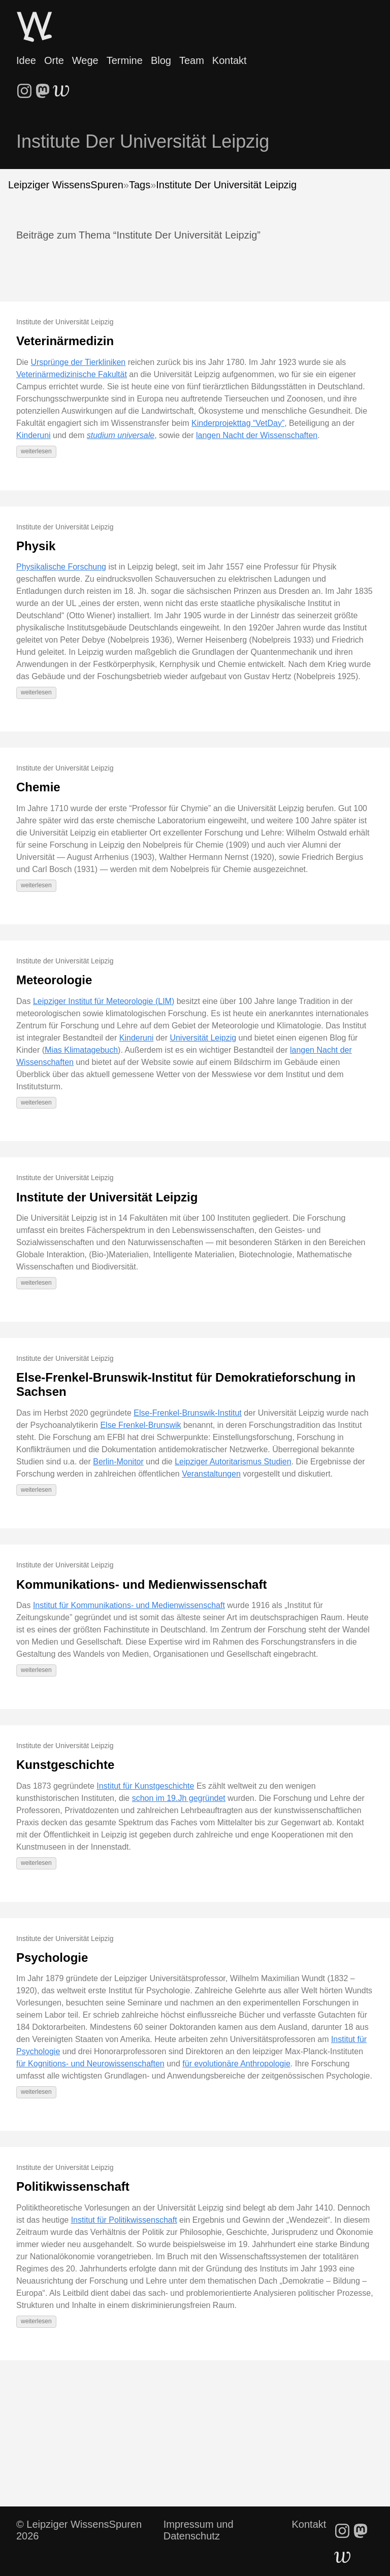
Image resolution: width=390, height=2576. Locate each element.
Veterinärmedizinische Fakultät (71, 374)
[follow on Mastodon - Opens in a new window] (43, 88)
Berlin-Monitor (118, 1461)
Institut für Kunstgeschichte (145, 1786)
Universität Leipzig (203, 1037)
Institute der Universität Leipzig (107, 1197)
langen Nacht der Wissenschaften (256, 435)
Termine (125, 60)
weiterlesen (36, 451)
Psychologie (52, 1957)
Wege (85, 60)
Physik (35, 546)
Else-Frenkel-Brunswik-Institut (188, 1413)
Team (191, 60)
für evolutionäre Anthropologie (236, 2063)
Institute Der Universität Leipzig (226, 184)
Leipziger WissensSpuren (65, 184)
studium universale (120, 435)
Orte (54, 60)
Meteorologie (54, 980)
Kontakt (229, 60)
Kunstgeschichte (65, 1764)
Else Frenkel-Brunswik (140, 1425)
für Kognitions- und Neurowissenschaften (90, 2063)
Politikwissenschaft (72, 2186)
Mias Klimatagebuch (81, 1050)
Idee (26, 60)
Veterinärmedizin (65, 341)
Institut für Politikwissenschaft (124, 2220)
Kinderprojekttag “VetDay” (237, 423)
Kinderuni (33, 435)
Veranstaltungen (211, 1473)
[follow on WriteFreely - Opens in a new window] (61, 88)
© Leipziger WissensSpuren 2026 (79, 2530)
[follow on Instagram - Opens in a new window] (24, 88)
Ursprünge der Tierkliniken (77, 362)
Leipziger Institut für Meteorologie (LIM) (103, 1001)
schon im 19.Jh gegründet (178, 1798)
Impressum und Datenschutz (199, 2530)
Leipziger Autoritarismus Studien (233, 1461)
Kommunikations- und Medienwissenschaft (141, 1584)
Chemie (38, 787)
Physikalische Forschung (61, 566)
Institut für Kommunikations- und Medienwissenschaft (129, 1605)
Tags (139, 184)
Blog (161, 60)
